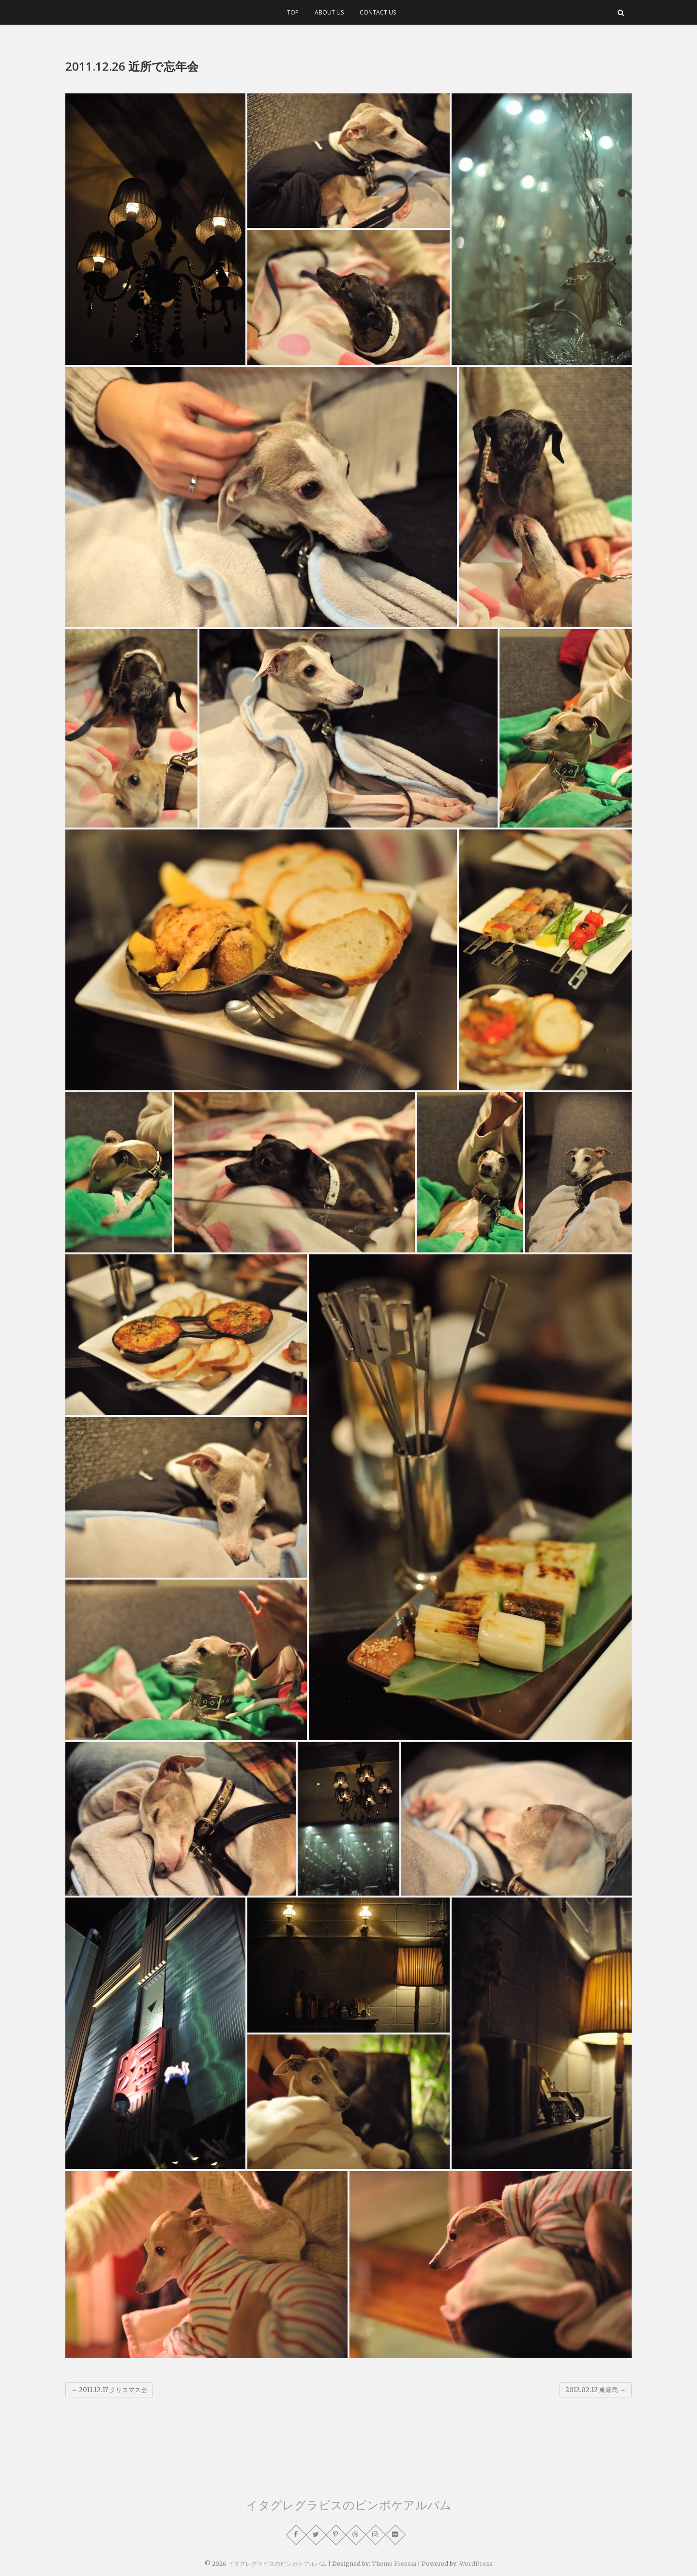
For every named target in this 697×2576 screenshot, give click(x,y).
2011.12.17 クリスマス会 (109, 2390)
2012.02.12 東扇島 (595, 2390)
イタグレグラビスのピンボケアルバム (349, 2505)
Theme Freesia (394, 2563)
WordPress (476, 2563)
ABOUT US (329, 12)
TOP (293, 12)
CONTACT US (378, 12)
